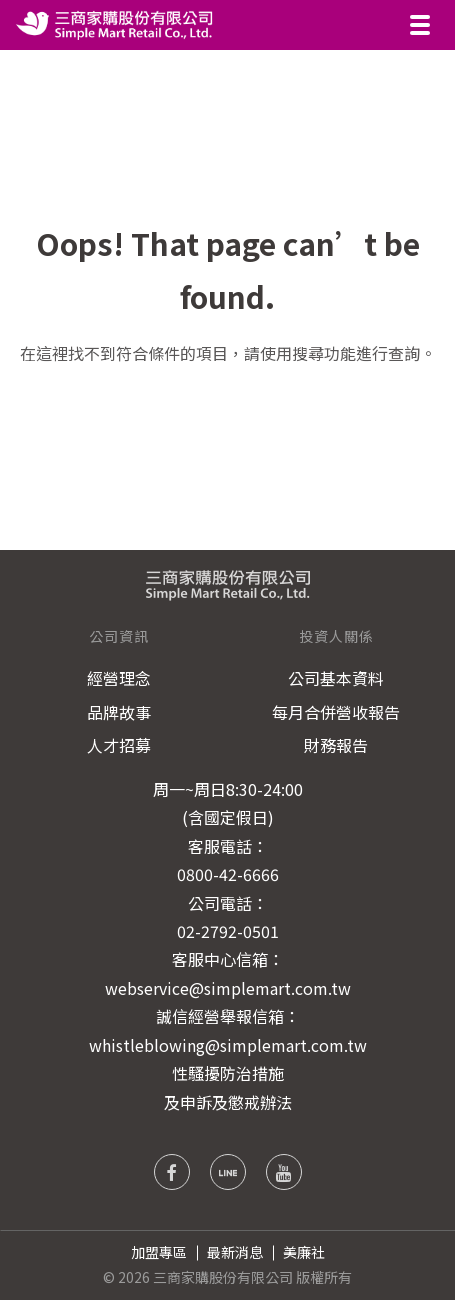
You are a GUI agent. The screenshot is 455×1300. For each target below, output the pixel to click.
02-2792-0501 (228, 931)
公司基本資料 (336, 678)
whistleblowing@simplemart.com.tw (228, 1045)
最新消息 (235, 1252)
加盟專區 (159, 1252)
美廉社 (304, 1252)
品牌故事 (119, 712)
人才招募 (119, 745)
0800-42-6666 (228, 874)
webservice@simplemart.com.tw (228, 988)
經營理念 (119, 678)
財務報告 (336, 745)
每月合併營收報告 (336, 712)
